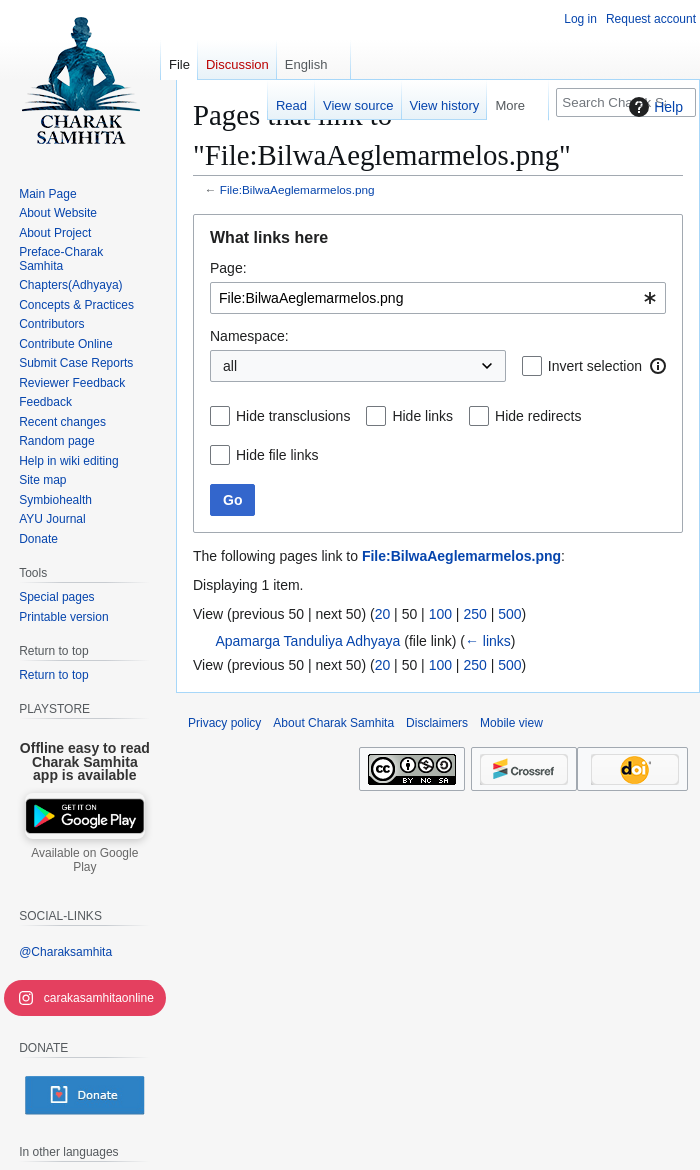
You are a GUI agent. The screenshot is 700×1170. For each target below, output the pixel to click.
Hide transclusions (293, 416)
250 (474, 614)
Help (653, 107)
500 (509, 614)
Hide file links (277, 455)
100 (440, 614)
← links (488, 641)
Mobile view (511, 723)
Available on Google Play (84, 860)
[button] (658, 366)
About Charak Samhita (333, 723)
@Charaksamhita (65, 952)
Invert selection (595, 366)
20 (383, 614)
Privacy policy (224, 723)
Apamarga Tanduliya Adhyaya (307, 641)
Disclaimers (437, 723)
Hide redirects (538, 416)
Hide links (422, 416)
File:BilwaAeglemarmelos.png (297, 189)
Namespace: (249, 336)
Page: (228, 268)
